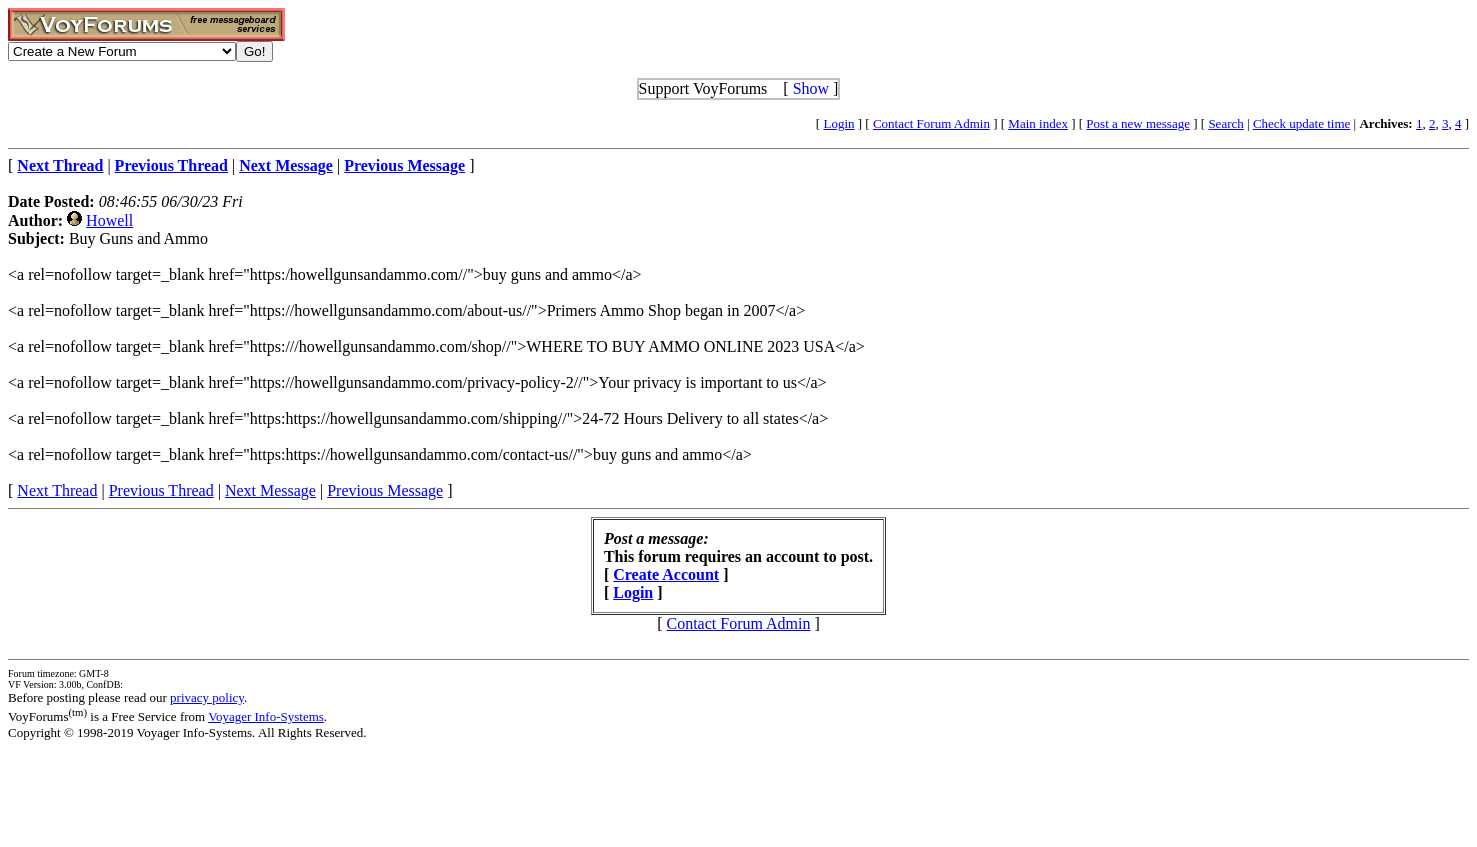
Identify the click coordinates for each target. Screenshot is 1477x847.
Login (838, 123)
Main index (1038, 123)
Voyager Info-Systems (266, 716)
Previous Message (385, 490)
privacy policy (207, 697)
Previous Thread (161, 490)
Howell (109, 220)
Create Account (666, 574)
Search (1225, 123)
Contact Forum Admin (931, 123)
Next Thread (57, 490)
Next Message (270, 490)
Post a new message (1138, 123)
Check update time (1301, 123)
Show (811, 88)
